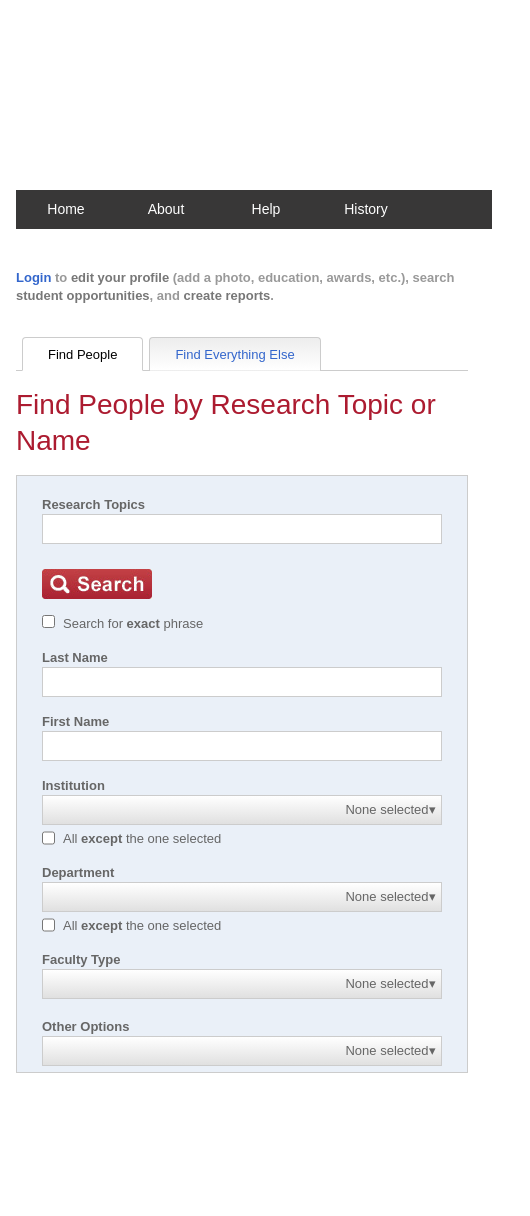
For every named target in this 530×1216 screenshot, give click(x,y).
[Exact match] (48, 621)
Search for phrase (133, 623)
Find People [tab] (82, 354)
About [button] (166, 209)
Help (266, 209)
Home (65, 209)
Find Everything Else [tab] (234, 354)
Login (33, 277)
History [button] (366, 209)
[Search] (242, 529)
